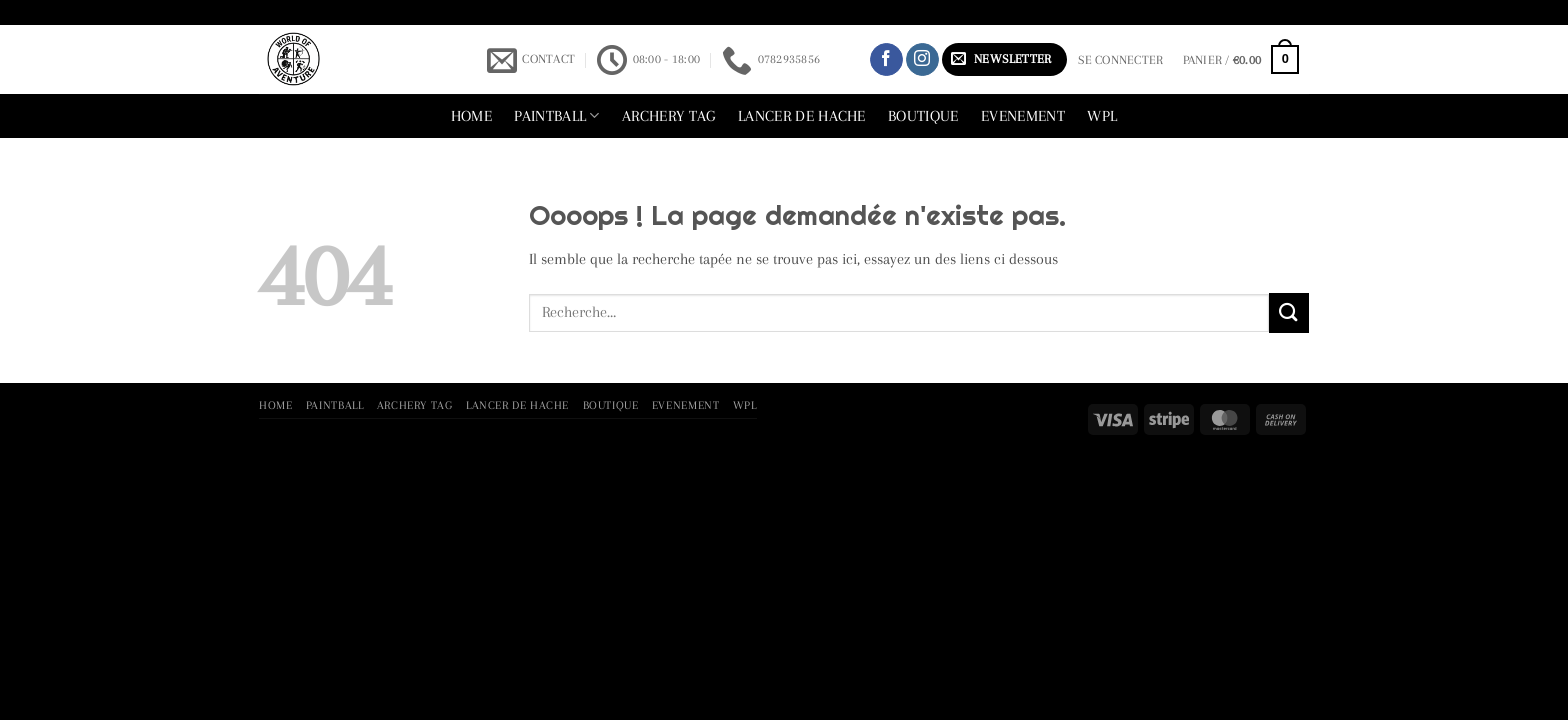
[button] (1004, 59)
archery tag (669, 116)
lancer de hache (802, 116)
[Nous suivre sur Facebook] (886, 60)
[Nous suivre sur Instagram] (922, 60)
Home (471, 116)
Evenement (1023, 116)
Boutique (923, 116)
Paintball (556, 115)
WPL (1102, 116)
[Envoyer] (1289, 312)
